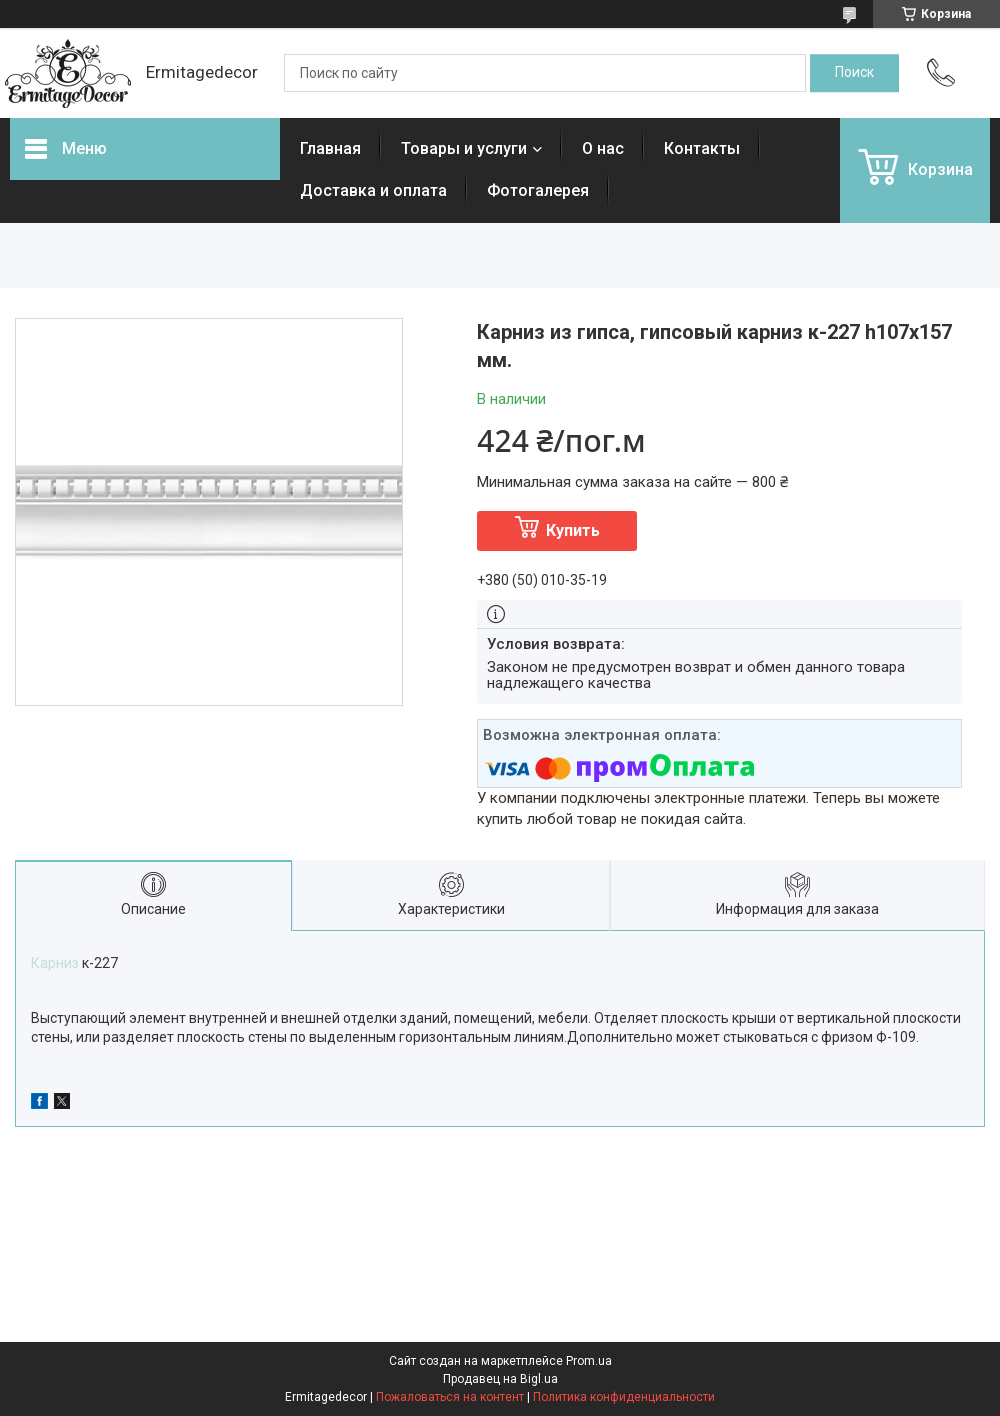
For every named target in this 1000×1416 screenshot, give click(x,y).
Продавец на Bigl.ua (500, 1379)
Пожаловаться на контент (450, 1397)
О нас (603, 148)
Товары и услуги (464, 148)
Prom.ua (589, 1361)
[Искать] (854, 73)
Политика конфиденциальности (624, 1397)
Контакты (702, 148)
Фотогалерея (538, 190)
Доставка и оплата (373, 190)
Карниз (55, 963)
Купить (573, 530)
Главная (330, 148)
